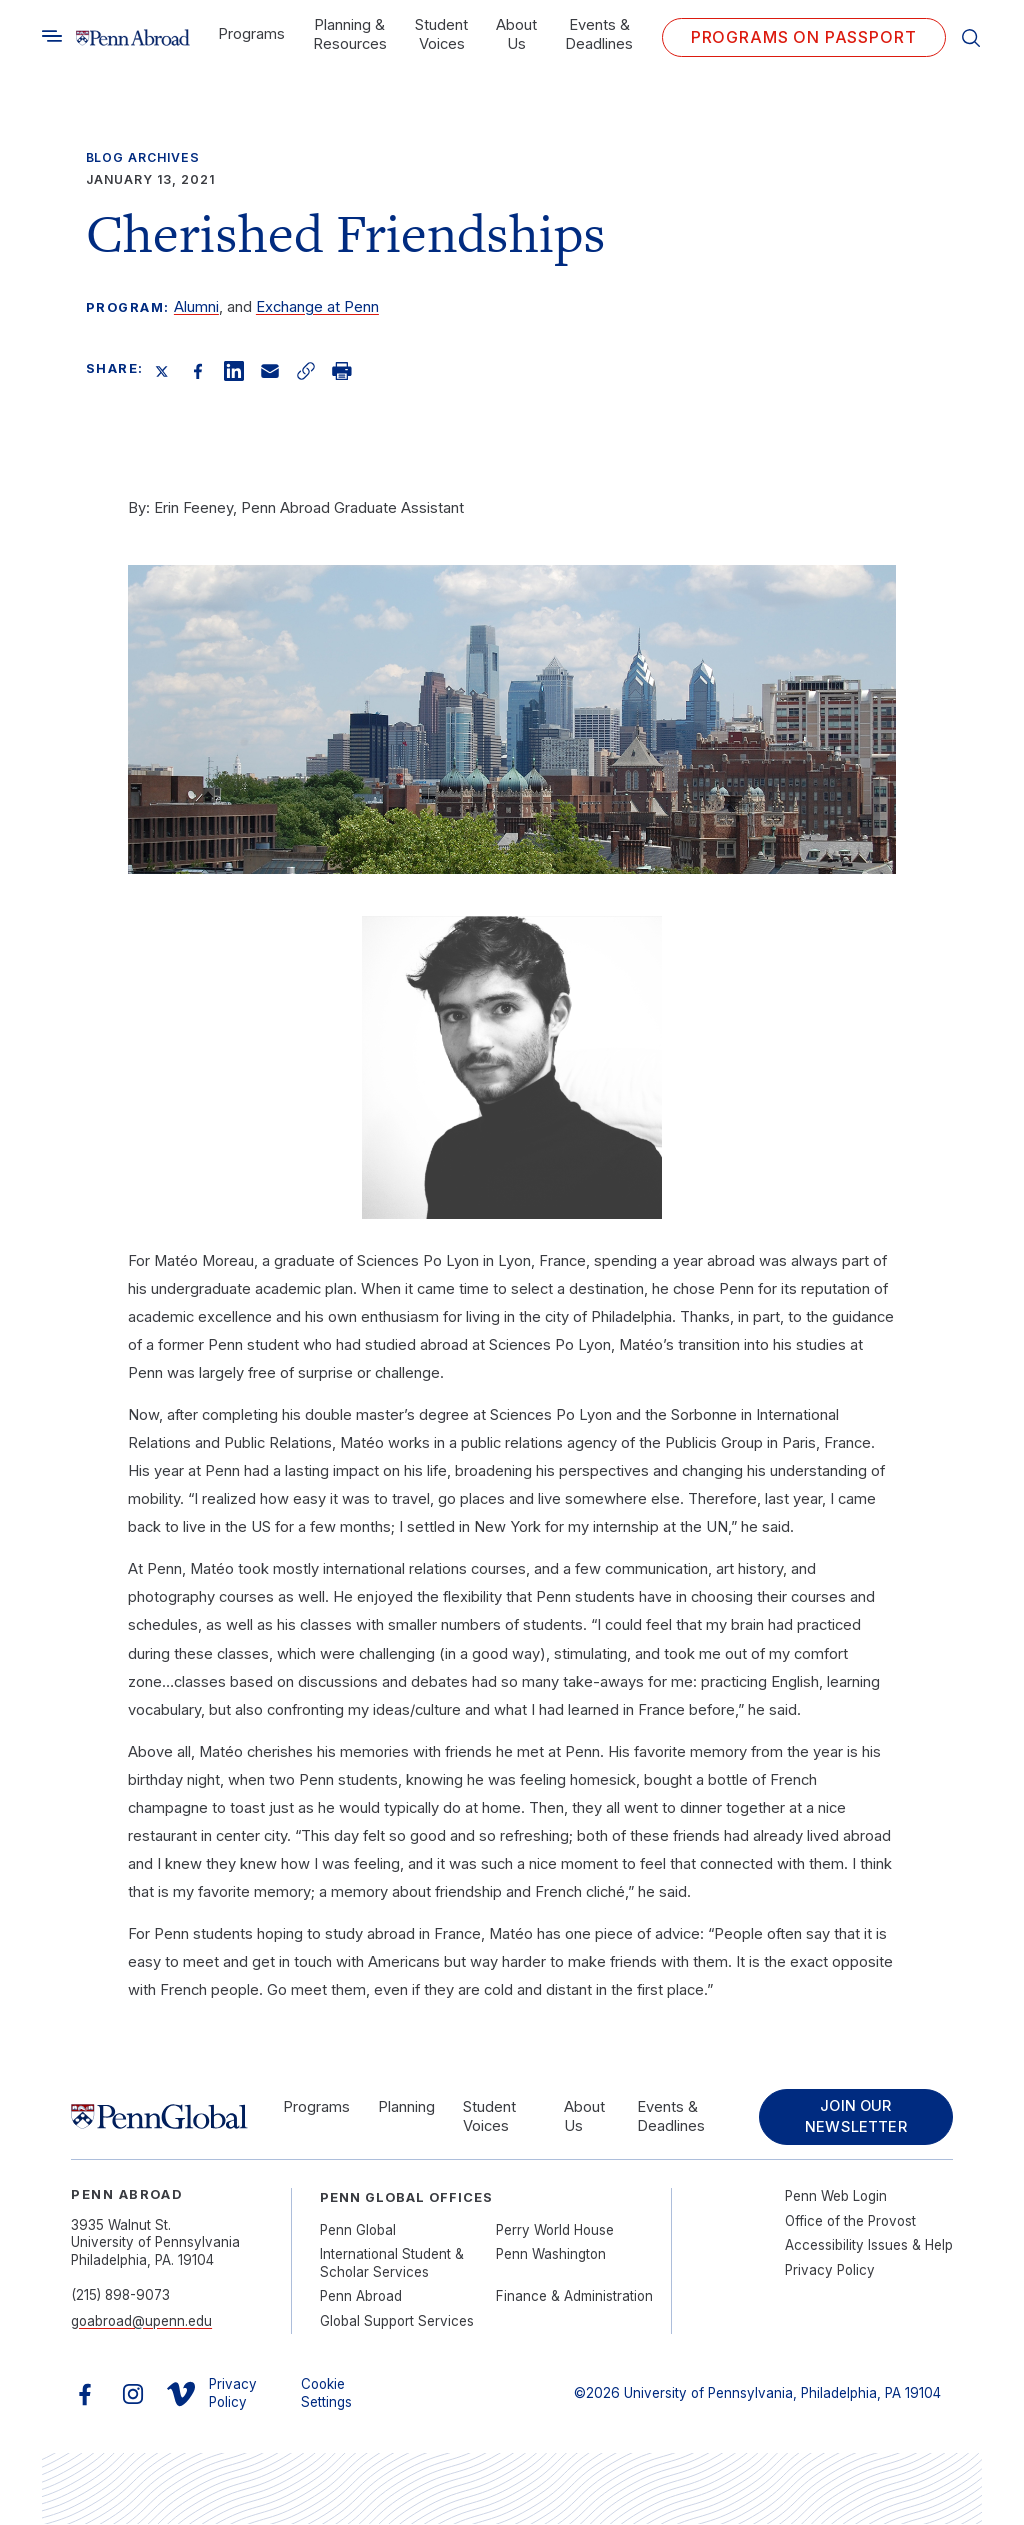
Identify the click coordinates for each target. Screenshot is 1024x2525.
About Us (516, 34)
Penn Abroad (361, 2297)
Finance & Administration (574, 2297)
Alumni (196, 307)
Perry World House (555, 2231)
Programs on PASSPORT (804, 37)
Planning (406, 2107)
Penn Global (358, 2231)
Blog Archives (143, 157)
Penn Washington (551, 2255)
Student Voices (441, 34)
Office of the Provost (850, 2222)
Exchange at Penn (317, 307)
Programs (251, 34)
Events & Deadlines (599, 34)
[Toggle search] (52, 36)
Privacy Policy (830, 2271)
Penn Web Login (836, 2197)
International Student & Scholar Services (392, 2263)
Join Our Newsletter (854, 2117)
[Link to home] (132, 37)
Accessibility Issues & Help (869, 2246)
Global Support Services (397, 2322)
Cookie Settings (326, 2393)
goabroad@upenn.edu (141, 2322)
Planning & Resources (350, 34)
